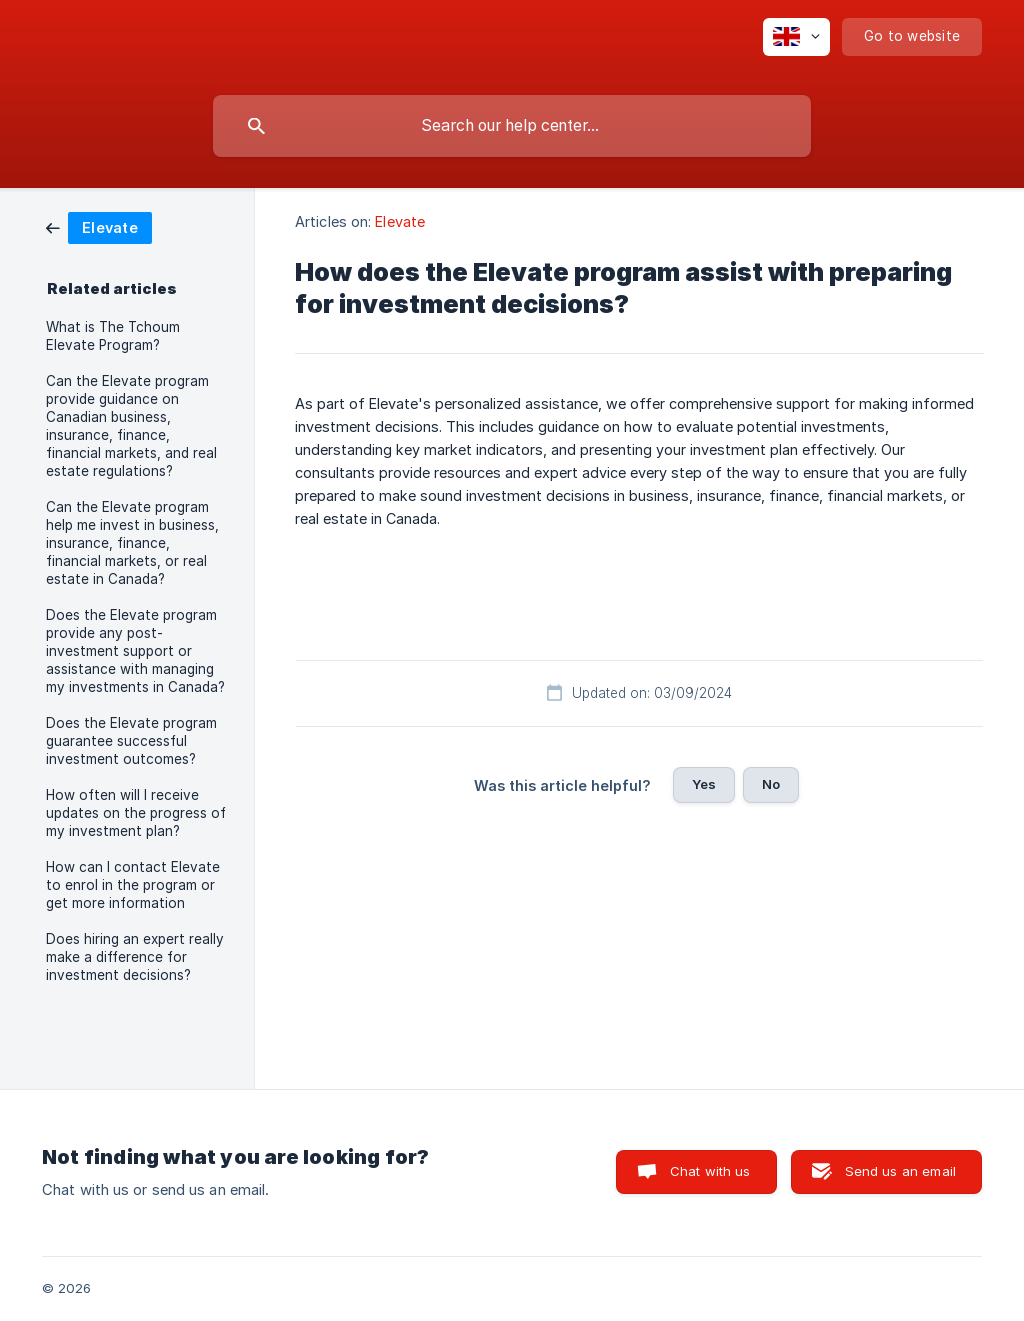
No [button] (771, 784)
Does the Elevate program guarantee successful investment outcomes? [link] (131, 741)
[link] (99, 226)
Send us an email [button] (900, 1171)
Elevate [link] (400, 221)
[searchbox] (512, 126)
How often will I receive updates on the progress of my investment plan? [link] (136, 813)
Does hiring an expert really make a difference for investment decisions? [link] (135, 957)
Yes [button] (704, 784)
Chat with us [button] (710, 1171)
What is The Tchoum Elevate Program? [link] (113, 336)
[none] (796, 37)
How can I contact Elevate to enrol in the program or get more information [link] (133, 885)
